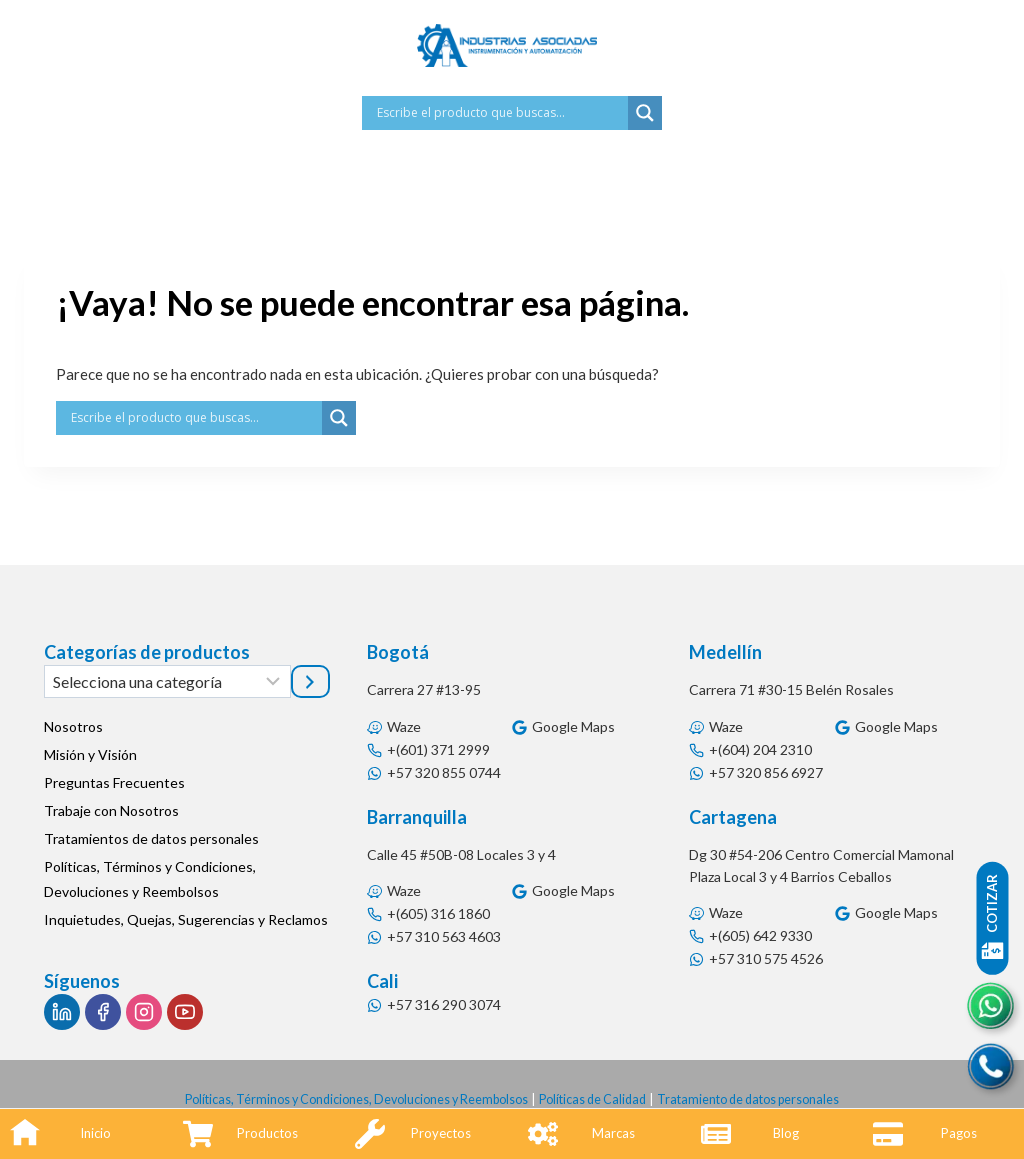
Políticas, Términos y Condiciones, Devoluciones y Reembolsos (150, 879)
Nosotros (73, 726)
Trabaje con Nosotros (111, 810)
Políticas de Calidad (597, 1099)
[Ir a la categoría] (310, 681)
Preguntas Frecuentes (114, 782)
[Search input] (500, 113)
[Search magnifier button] (645, 113)
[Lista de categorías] (167, 681)
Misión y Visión (90, 754)
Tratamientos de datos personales (151, 838)
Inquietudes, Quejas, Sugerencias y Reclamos (186, 919)
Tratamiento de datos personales (763, 1099)
